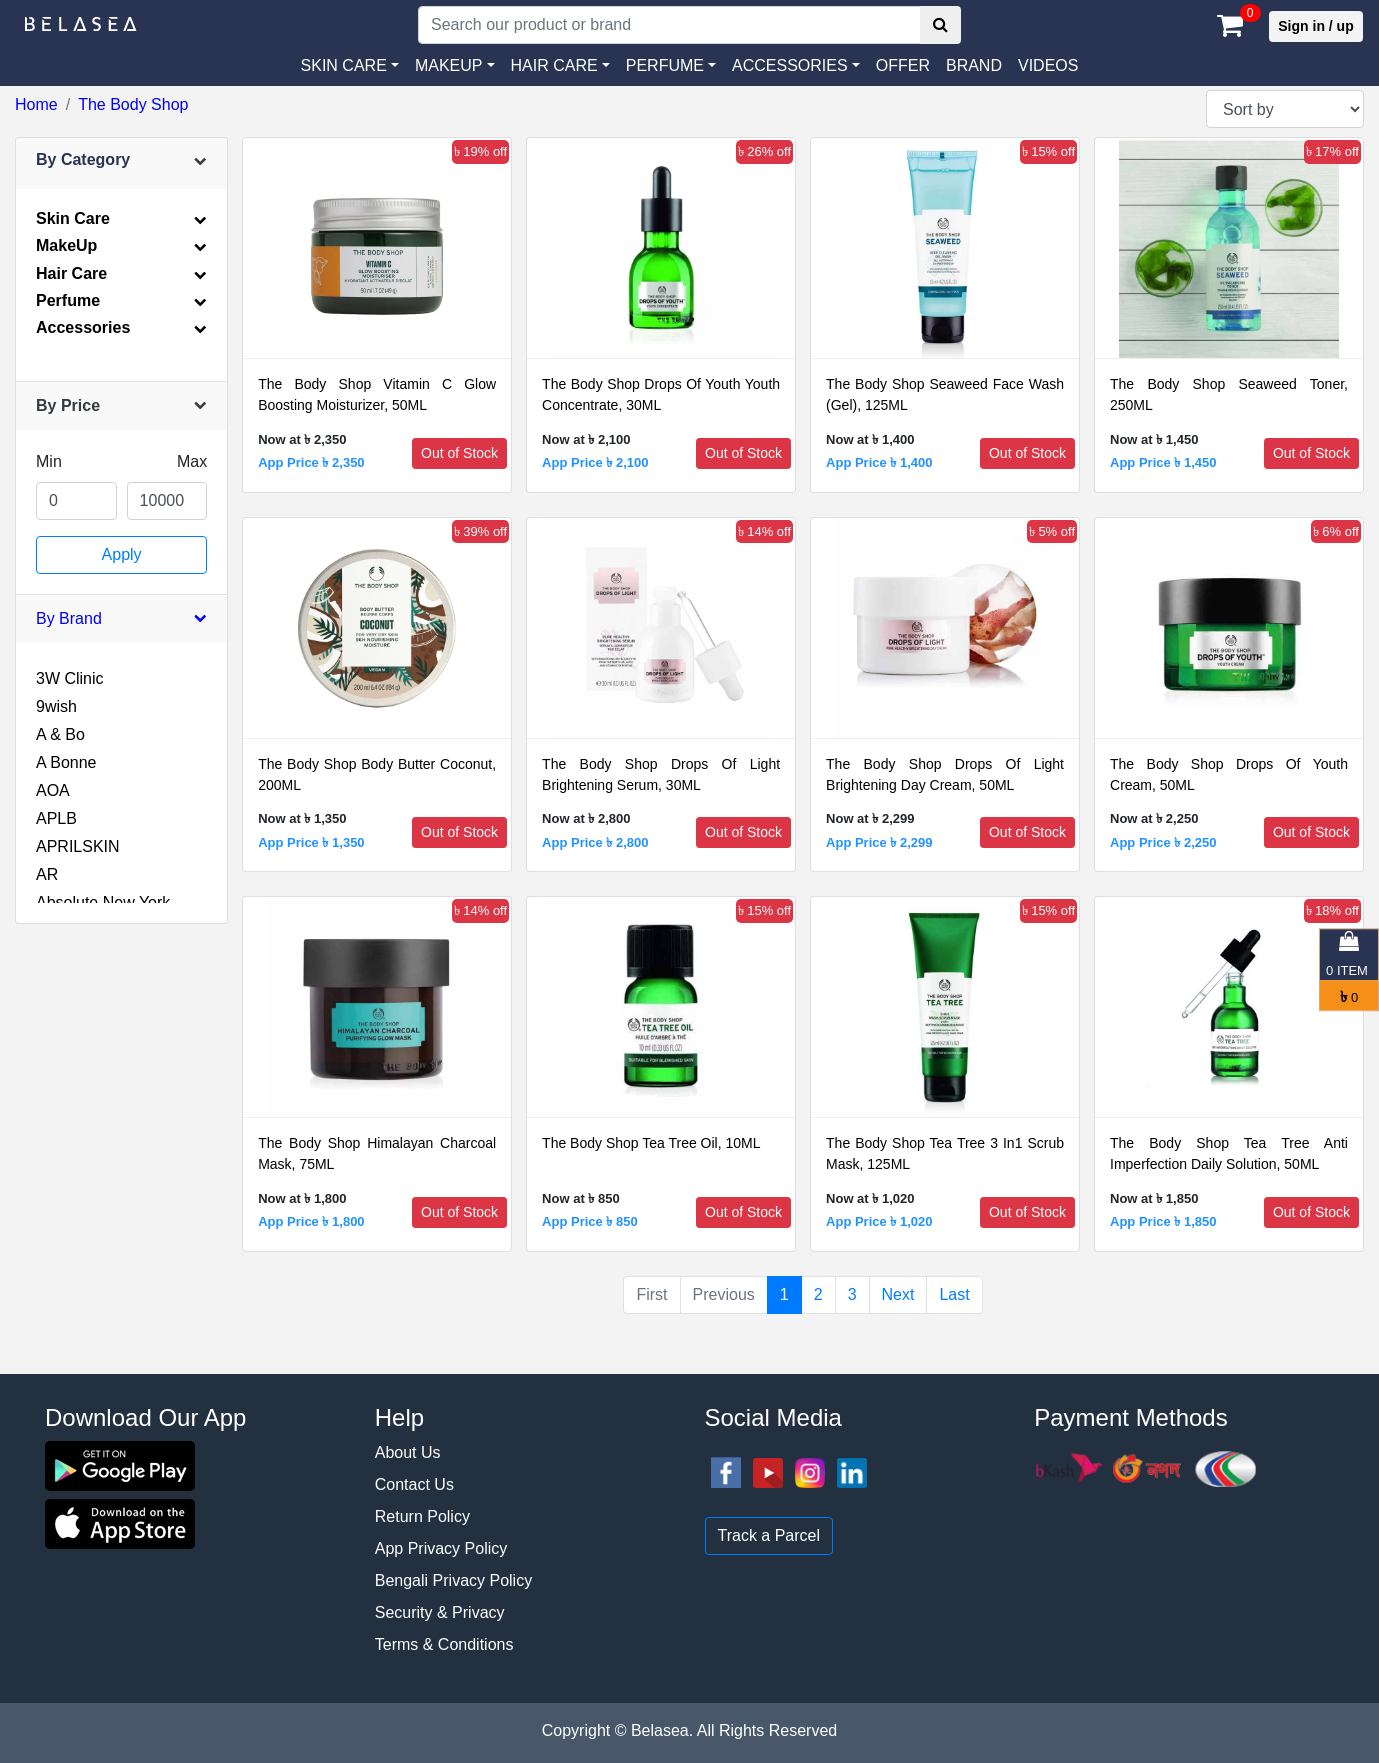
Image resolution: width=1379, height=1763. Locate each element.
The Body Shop (133, 104)
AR (47, 874)
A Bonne (66, 762)
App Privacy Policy (441, 1548)
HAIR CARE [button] (554, 65)
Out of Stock (459, 453)
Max (192, 461)
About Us (408, 1452)
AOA (53, 790)
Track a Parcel (769, 1535)
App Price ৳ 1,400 (879, 462)
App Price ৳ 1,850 (1163, 1221)
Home (36, 104)
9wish (56, 706)
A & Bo (60, 734)
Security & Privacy (440, 1612)
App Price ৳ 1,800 (311, 1221)
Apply (122, 554)
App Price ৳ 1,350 (311, 842)
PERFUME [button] (665, 65)
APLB (56, 818)
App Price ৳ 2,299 (879, 842)
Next (898, 1294)
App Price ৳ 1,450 (1163, 462)
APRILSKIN (78, 846)
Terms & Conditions (444, 1644)
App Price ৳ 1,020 (879, 1221)
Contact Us (414, 1484)
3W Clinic (70, 678)
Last (954, 1294)
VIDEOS (1048, 65)
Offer (903, 65)
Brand (974, 65)
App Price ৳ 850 (590, 1221)
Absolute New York (103, 902)
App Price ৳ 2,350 (311, 462)
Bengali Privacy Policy (453, 1580)
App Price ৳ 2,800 (595, 842)
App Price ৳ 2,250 (1163, 842)
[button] (796, 66)
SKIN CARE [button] (344, 65)
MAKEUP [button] (449, 65)
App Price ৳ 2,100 (595, 462)
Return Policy (422, 1516)
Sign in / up (1315, 26)
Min (49, 461)
